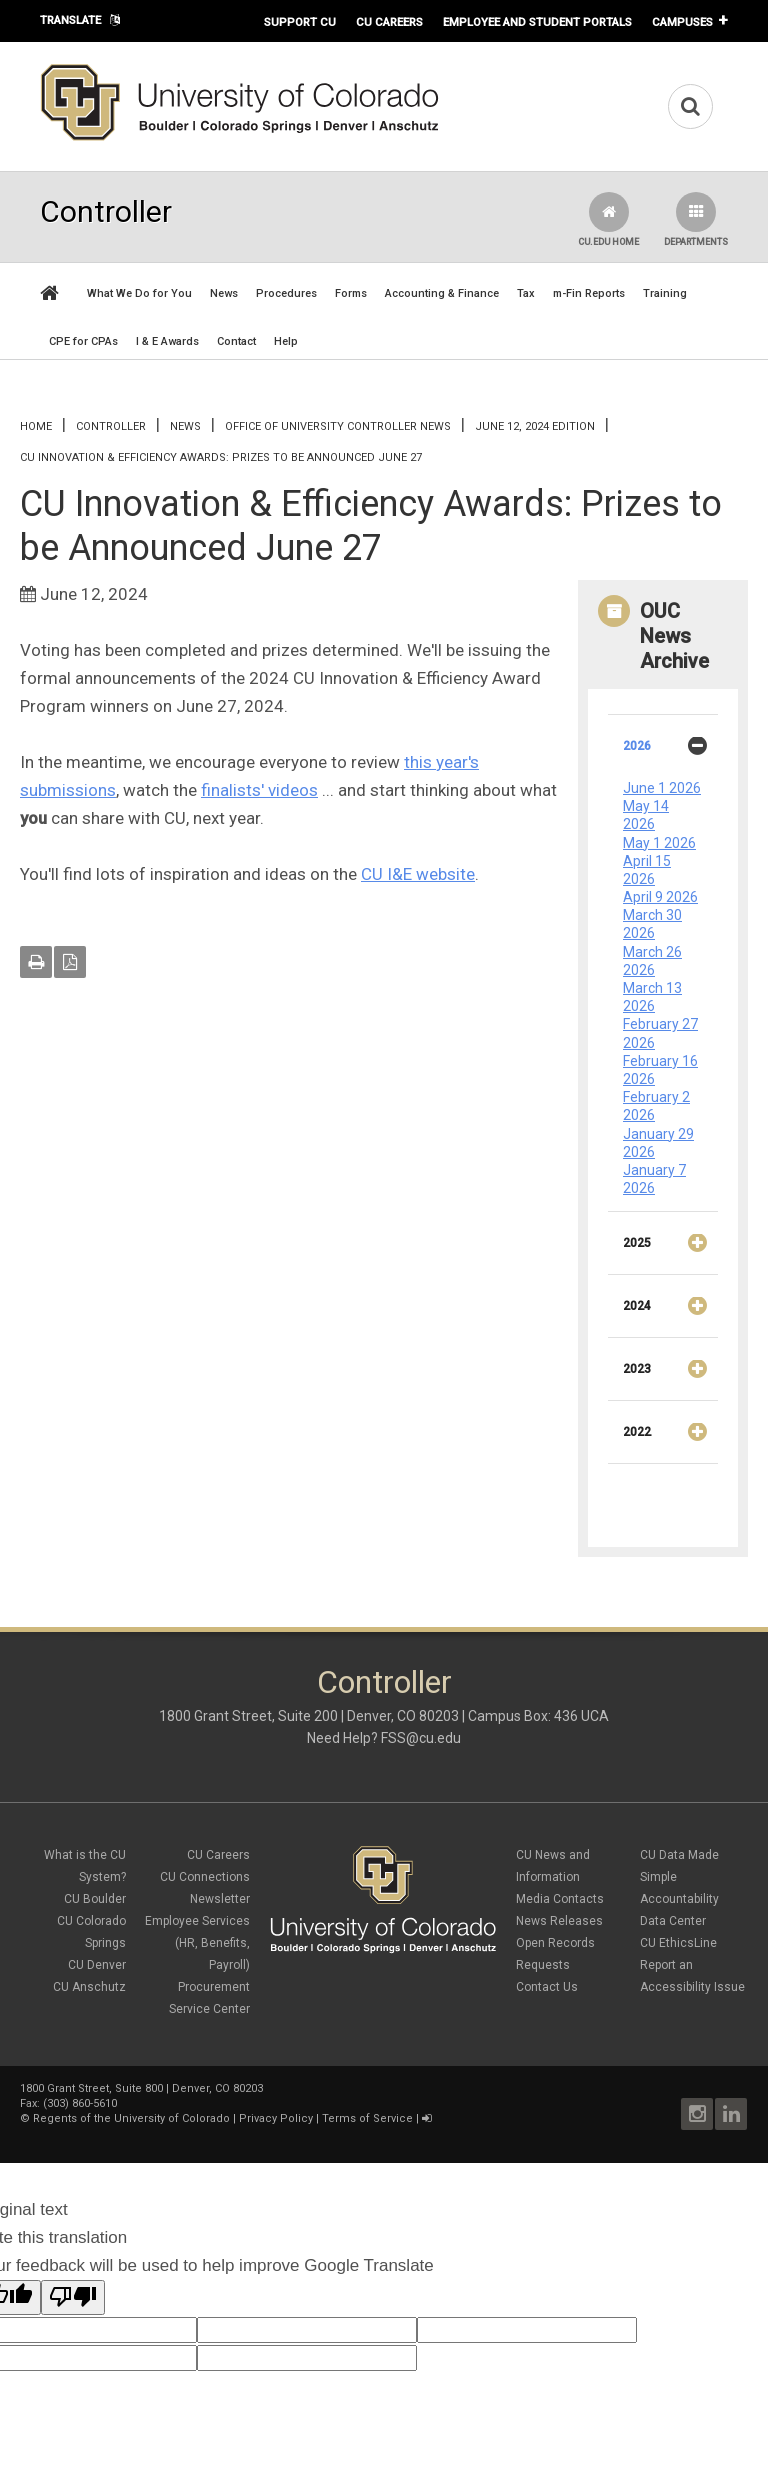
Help (286, 341)
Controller (111, 426)
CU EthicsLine (678, 1943)
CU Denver (97, 1965)
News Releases (559, 1921)
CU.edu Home (608, 219)
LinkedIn (731, 2114)
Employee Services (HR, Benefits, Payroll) (197, 1943)
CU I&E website (418, 874)
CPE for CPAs (83, 341)
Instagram (697, 2114)
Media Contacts (560, 1899)
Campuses (682, 22)
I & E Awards (167, 341)
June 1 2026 (662, 788)
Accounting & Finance (442, 293)
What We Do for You (139, 293)
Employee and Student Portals (537, 22)
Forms (351, 293)
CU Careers (389, 22)
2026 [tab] (670, 753)
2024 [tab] (670, 1313)
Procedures (286, 293)
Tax (526, 293)
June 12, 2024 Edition (535, 426)
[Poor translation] (73, 2297)
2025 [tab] (670, 1250)
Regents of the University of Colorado (131, 2118)
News (224, 293)
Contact (236, 341)
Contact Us (547, 1987)
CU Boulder (95, 1899)
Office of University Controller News (338, 426)
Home (36, 426)
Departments (696, 219)
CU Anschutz (89, 1987)
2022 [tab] (670, 1439)
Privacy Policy (276, 2118)
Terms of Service (367, 2118)
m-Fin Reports (589, 293)
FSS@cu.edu (421, 1738)
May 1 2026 (659, 843)
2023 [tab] (670, 1376)
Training (665, 293)
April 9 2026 (660, 897)
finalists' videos (259, 790)
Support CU (300, 22)
